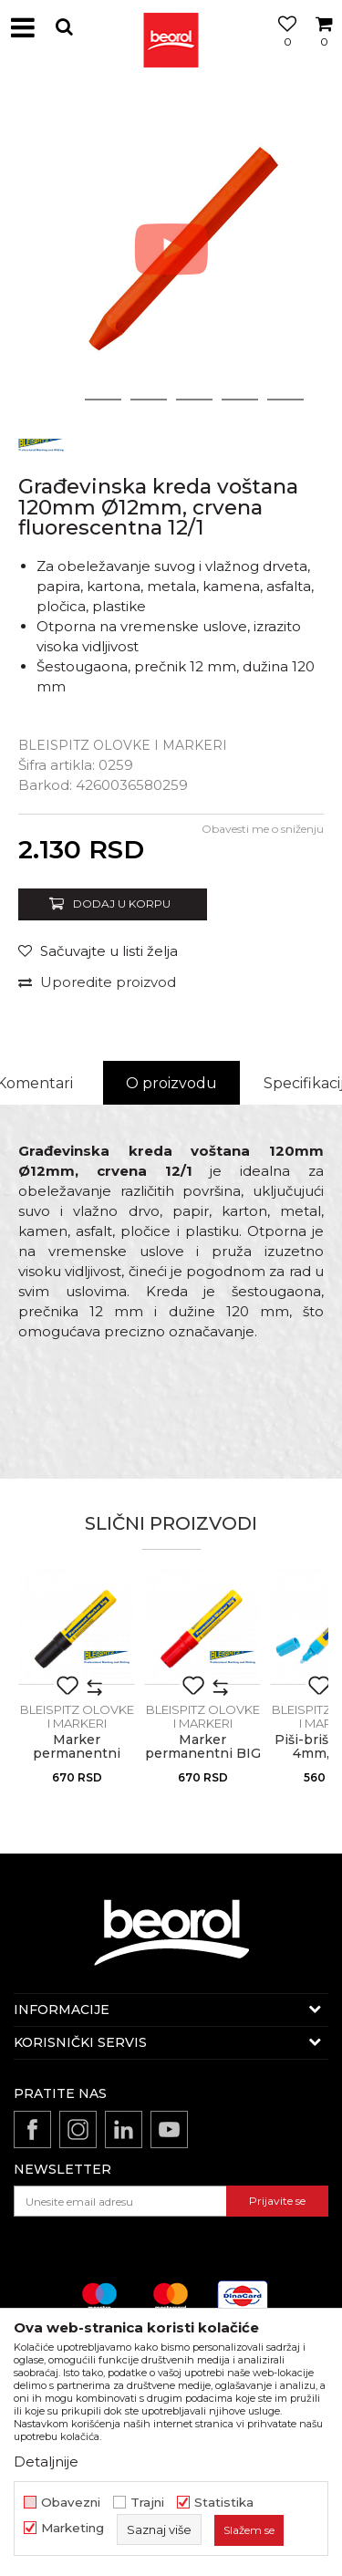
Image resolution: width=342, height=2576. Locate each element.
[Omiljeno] (282, 48)
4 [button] (194, 399)
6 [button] (285, 399)
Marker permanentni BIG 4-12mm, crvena (203, 1753)
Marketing (72, 2528)
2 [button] (102, 399)
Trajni (147, 2502)
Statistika (224, 2502)
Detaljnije (46, 2461)
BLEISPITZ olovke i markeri (122, 745)
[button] (64, 27)
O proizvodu (171, 1083)
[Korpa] (324, 48)
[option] (171, 249)
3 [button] (148, 399)
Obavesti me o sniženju (263, 829)
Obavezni (70, 2502)
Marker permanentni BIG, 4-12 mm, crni (77, 1760)
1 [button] (57, 399)
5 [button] (239, 399)
